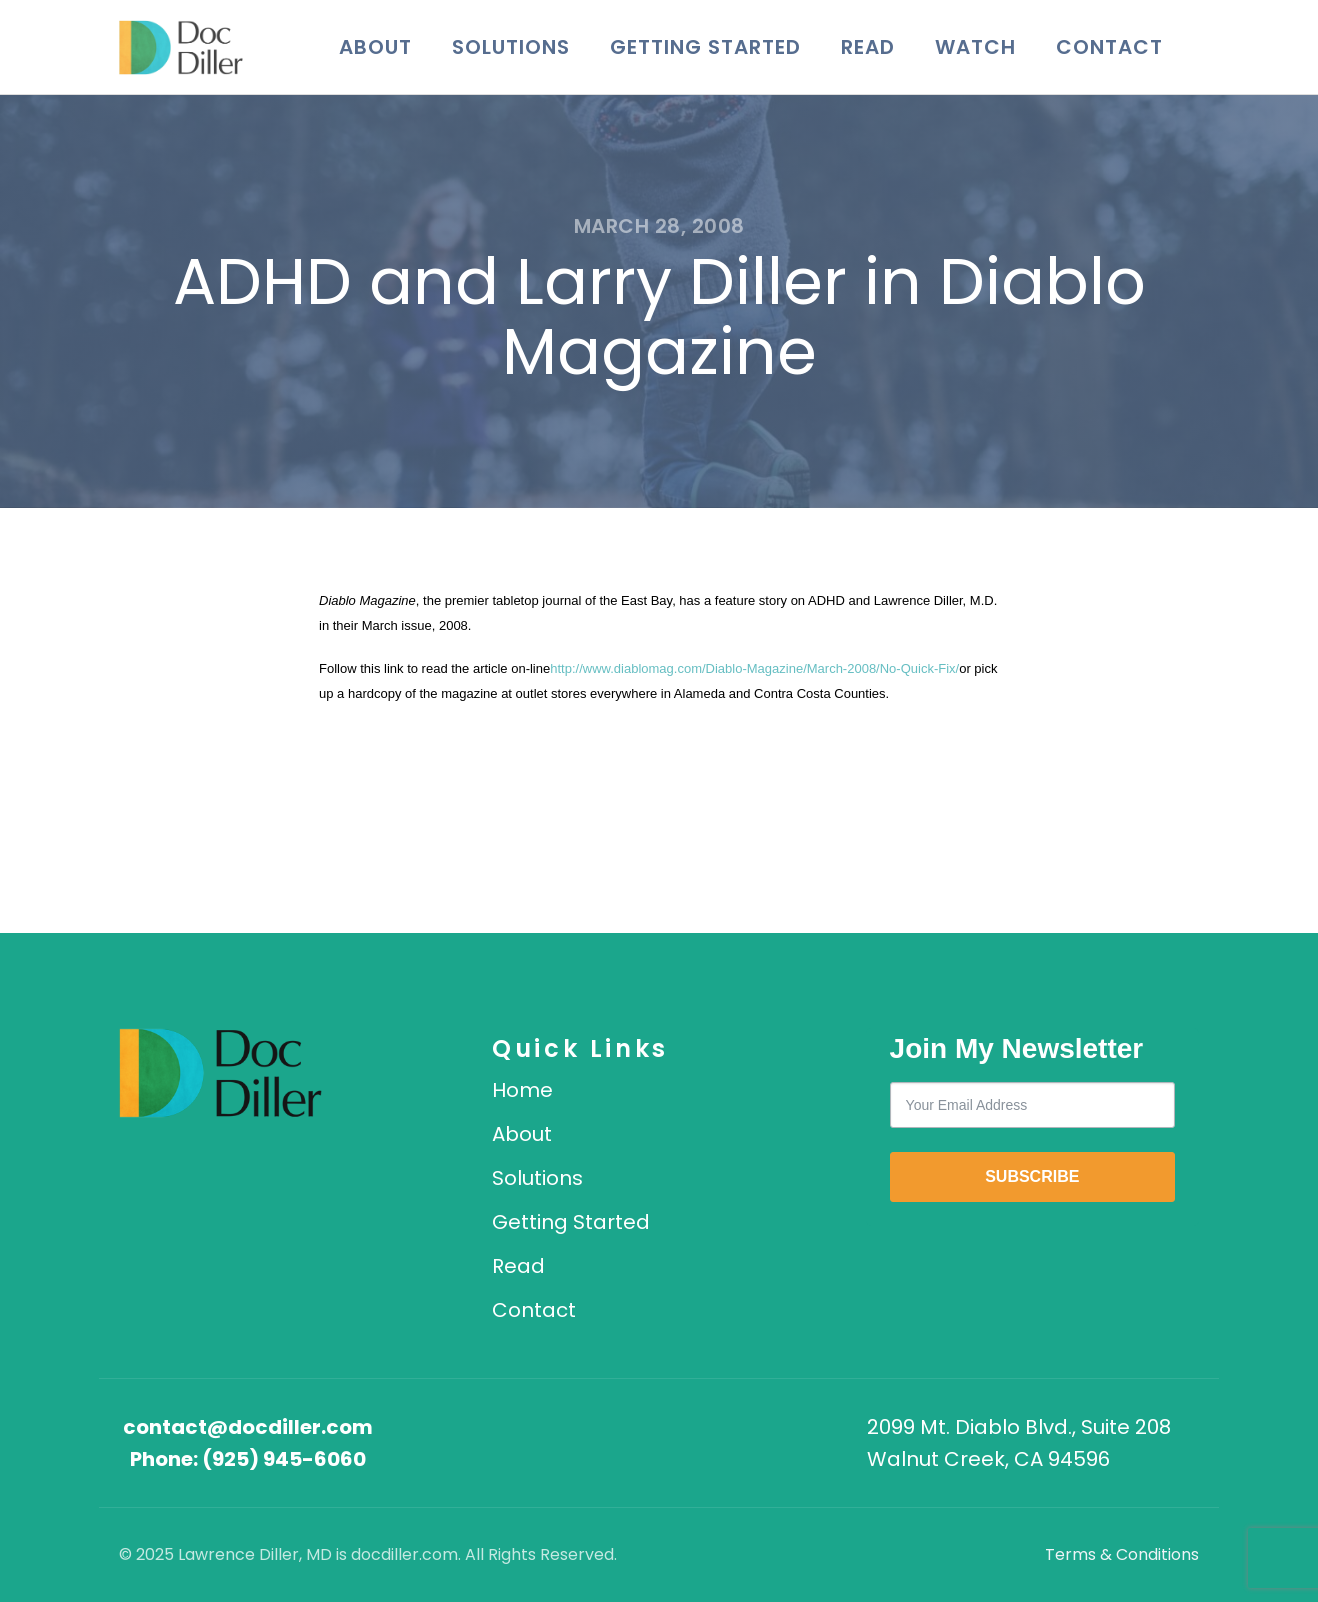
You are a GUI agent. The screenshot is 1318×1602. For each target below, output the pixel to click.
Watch (975, 47)
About (375, 47)
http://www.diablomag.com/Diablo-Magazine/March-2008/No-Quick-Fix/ (754, 668)
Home (522, 1090)
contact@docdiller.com (248, 1427)
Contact (1109, 47)
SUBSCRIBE (1032, 1176)
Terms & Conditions (1122, 1554)
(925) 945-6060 (284, 1459)
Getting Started (705, 47)
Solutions (511, 47)
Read (868, 47)
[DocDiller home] (220, 1073)
